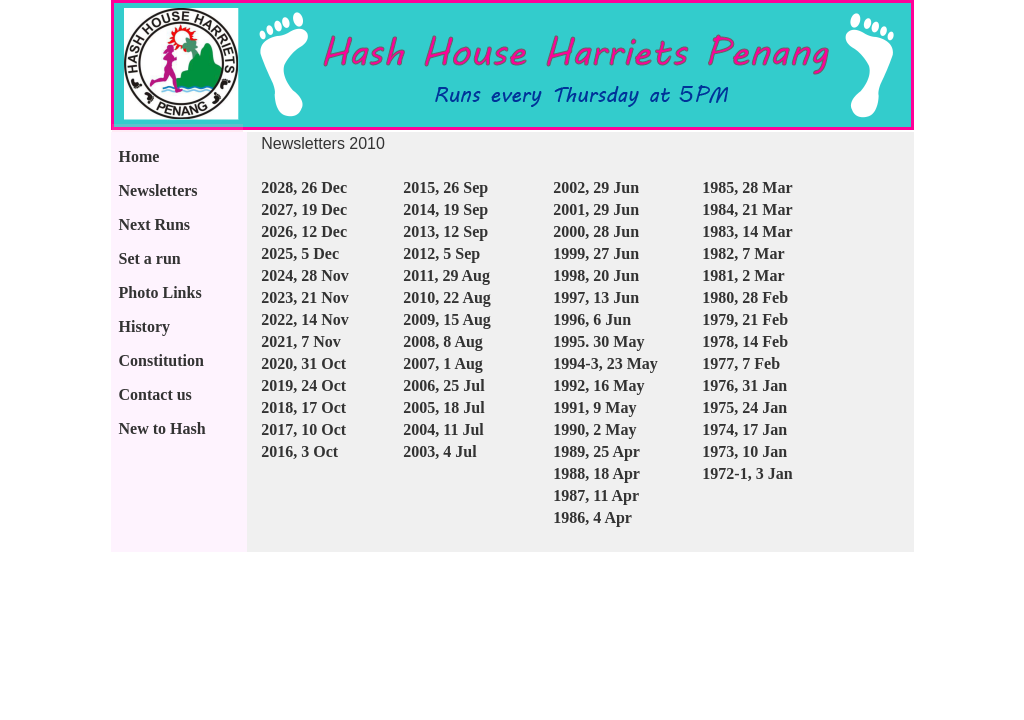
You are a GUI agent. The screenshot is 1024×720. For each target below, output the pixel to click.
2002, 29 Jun (596, 187)
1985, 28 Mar (747, 187)
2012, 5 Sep (441, 253)
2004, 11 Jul (443, 429)
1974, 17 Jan (744, 429)
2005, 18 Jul (443, 407)
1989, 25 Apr (596, 451)
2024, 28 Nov (305, 275)
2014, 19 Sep (445, 209)
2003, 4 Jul (439, 451)
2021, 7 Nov (301, 341)
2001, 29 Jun (596, 209)
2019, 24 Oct (303, 385)
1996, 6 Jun (592, 319)
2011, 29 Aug (446, 275)
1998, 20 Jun (596, 275)
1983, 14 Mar (747, 231)
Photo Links (160, 292)
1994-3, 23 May (605, 363)
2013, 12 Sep (445, 231)
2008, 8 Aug (443, 341)
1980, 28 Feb (745, 297)
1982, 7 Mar (743, 253)
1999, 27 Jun (596, 253)
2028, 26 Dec (304, 187)
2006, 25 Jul (443, 385)
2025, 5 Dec (300, 253)
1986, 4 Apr (592, 517)
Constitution (161, 360)
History (145, 326)
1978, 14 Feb (745, 341)
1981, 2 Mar (743, 275)
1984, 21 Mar (747, 209)
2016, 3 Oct (299, 451)
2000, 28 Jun (596, 231)
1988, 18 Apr (596, 473)
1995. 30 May (598, 341)
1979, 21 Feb (745, 319)
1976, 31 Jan (744, 385)
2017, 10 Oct (303, 429)
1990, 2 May (594, 429)
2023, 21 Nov (305, 297)
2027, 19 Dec (304, 209)
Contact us (155, 394)
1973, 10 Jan (744, 451)
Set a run (150, 258)
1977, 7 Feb (741, 363)
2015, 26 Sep (445, 187)
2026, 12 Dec (304, 231)
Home (139, 156)
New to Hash (162, 428)
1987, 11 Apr (596, 495)
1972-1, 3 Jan (747, 473)
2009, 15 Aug (447, 319)
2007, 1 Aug (443, 363)
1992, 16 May (598, 385)
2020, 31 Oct (303, 363)
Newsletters (158, 190)
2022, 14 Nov (305, 319)
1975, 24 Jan (744, 407)
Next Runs (155, 224)
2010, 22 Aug (447, 297)
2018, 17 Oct (303, 407)
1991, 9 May (594, 407)
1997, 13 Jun (596, 297)
